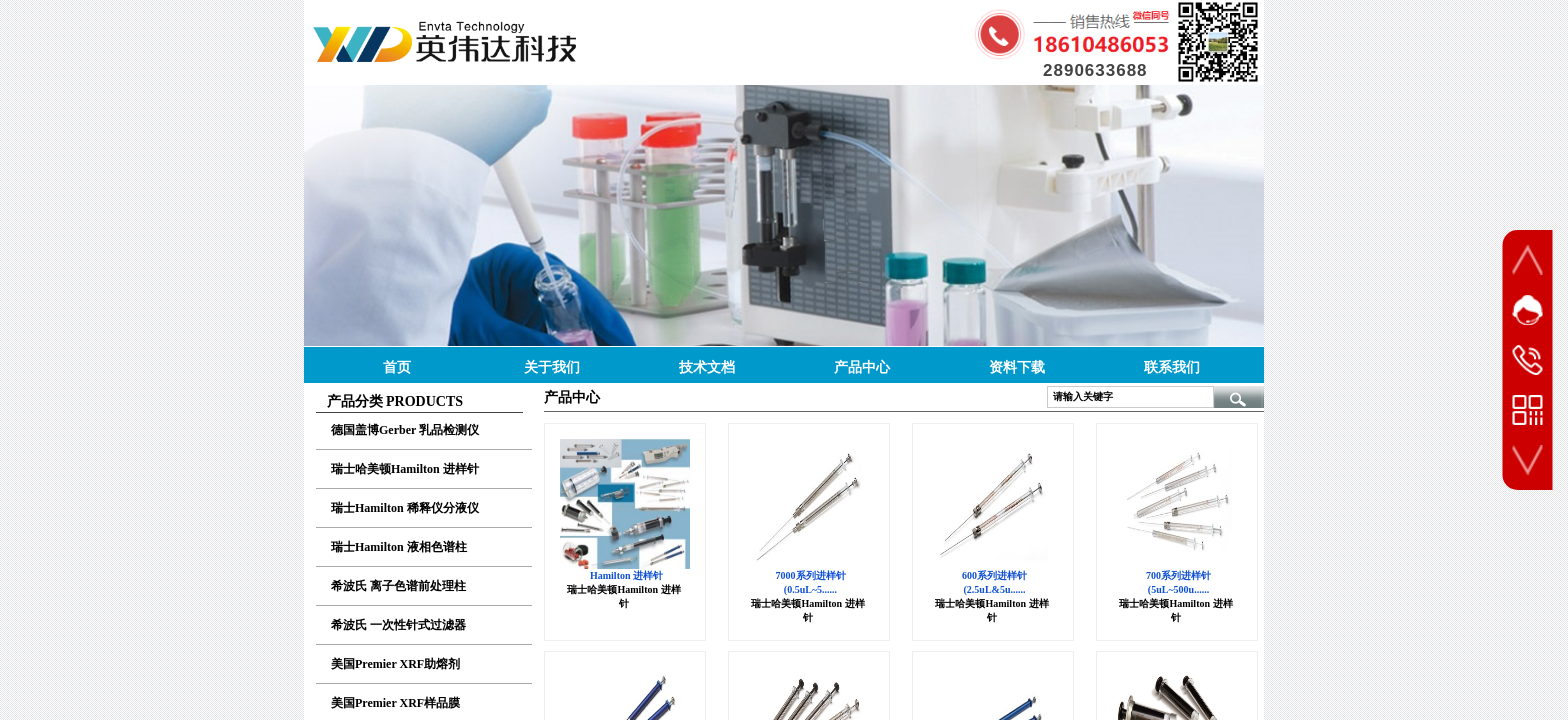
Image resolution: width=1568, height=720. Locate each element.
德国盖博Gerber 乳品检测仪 (405, 430)
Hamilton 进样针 (626, 575)
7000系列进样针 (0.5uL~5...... (811, 582)
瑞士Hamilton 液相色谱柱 (399, 547)
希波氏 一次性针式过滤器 (398, 625)
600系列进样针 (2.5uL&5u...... (994, 582)
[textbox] (1130, 397)
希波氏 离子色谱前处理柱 (398, 586)
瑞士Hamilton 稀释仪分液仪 (405, 508)
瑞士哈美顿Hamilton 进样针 (405, 469)
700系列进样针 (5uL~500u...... (1178, 582)
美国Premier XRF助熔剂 (395, 664)
